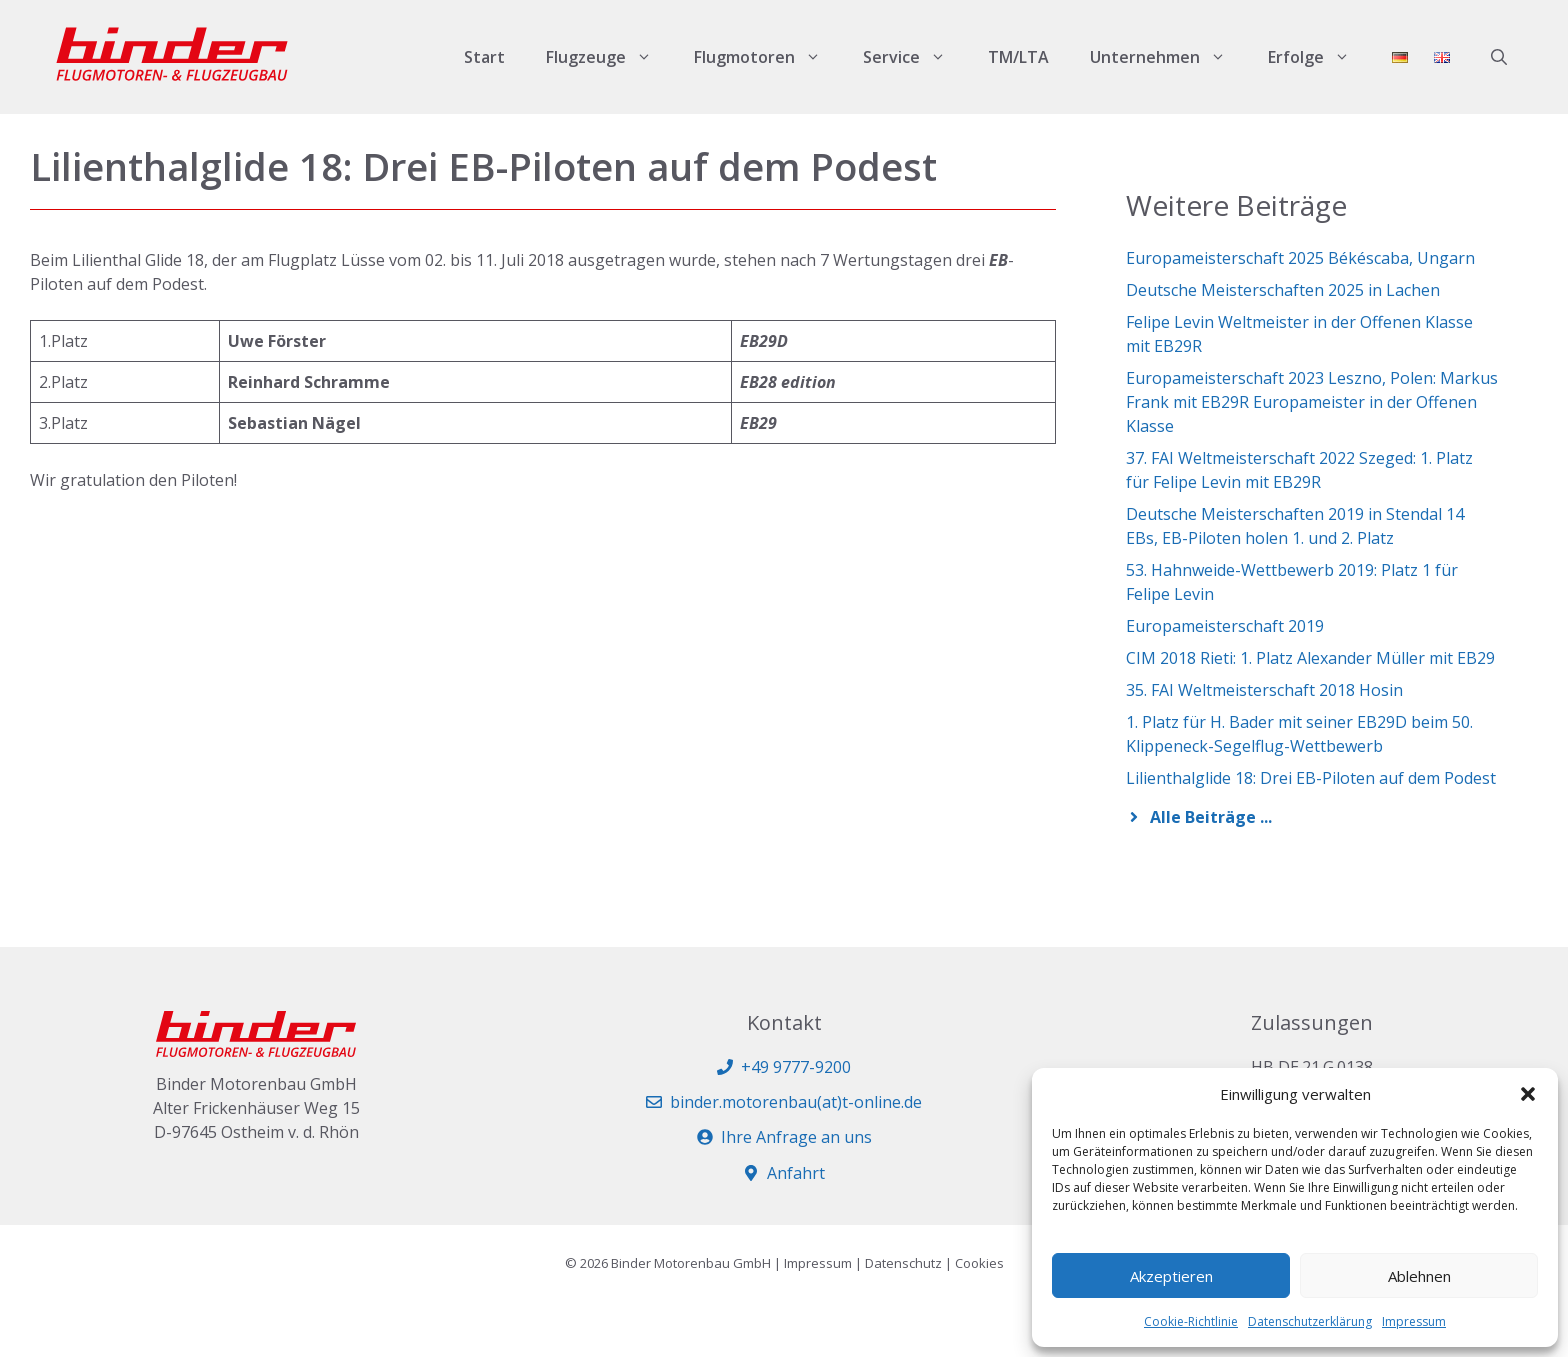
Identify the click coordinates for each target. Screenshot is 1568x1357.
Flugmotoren (768, 57)
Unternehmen (1168, 57)
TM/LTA (1018, 57)
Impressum (1414, 1321)
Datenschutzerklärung (1310, 1321)
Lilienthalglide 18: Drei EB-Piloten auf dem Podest (1311, 778)
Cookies (979, 1263)
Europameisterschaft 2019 (1225, 626)
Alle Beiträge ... (1211, 817)
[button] (1528, 1094)
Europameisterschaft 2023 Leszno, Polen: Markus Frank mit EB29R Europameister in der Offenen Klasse (1312, 402)
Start (484, 57)
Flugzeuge (609, 57)
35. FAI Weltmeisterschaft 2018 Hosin (1264, 690)
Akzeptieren (1171, 1276)
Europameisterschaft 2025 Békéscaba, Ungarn (1300, 258)
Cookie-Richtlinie (1191, 1321)
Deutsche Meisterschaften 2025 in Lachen (1283, 290)
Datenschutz (903, 1263)
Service (915, 57)
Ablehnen (1419, 1276)
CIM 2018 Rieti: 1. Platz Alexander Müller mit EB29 (1310, 658)
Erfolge (1319, 57)
